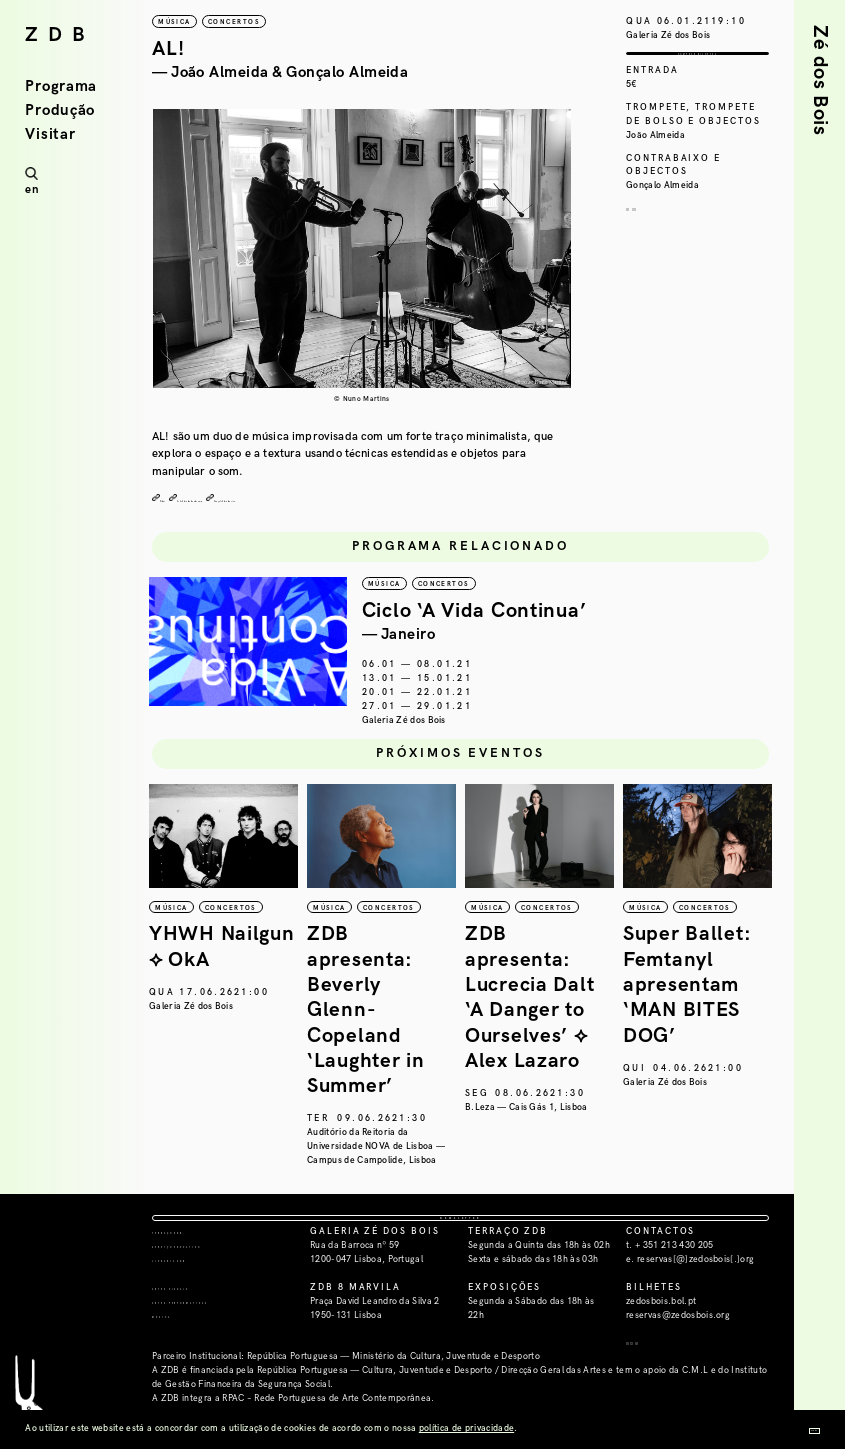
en (31, 189)
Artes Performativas (218, 1343)
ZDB (59, 35)
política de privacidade (466, 1428)
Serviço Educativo (212, 1288)
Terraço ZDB (192, 1274)
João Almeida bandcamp (257, 498)
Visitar (50, 134)
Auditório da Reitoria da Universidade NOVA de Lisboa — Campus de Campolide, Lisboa (497, 1149)
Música (175, 1357)
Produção (60, 110)
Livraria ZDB (193, 1302)
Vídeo (174, 498)
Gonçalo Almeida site (372, 498)
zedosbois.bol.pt (661, 1343)
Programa (61, 86)
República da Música (155, 1034)
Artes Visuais (195, 1329)
